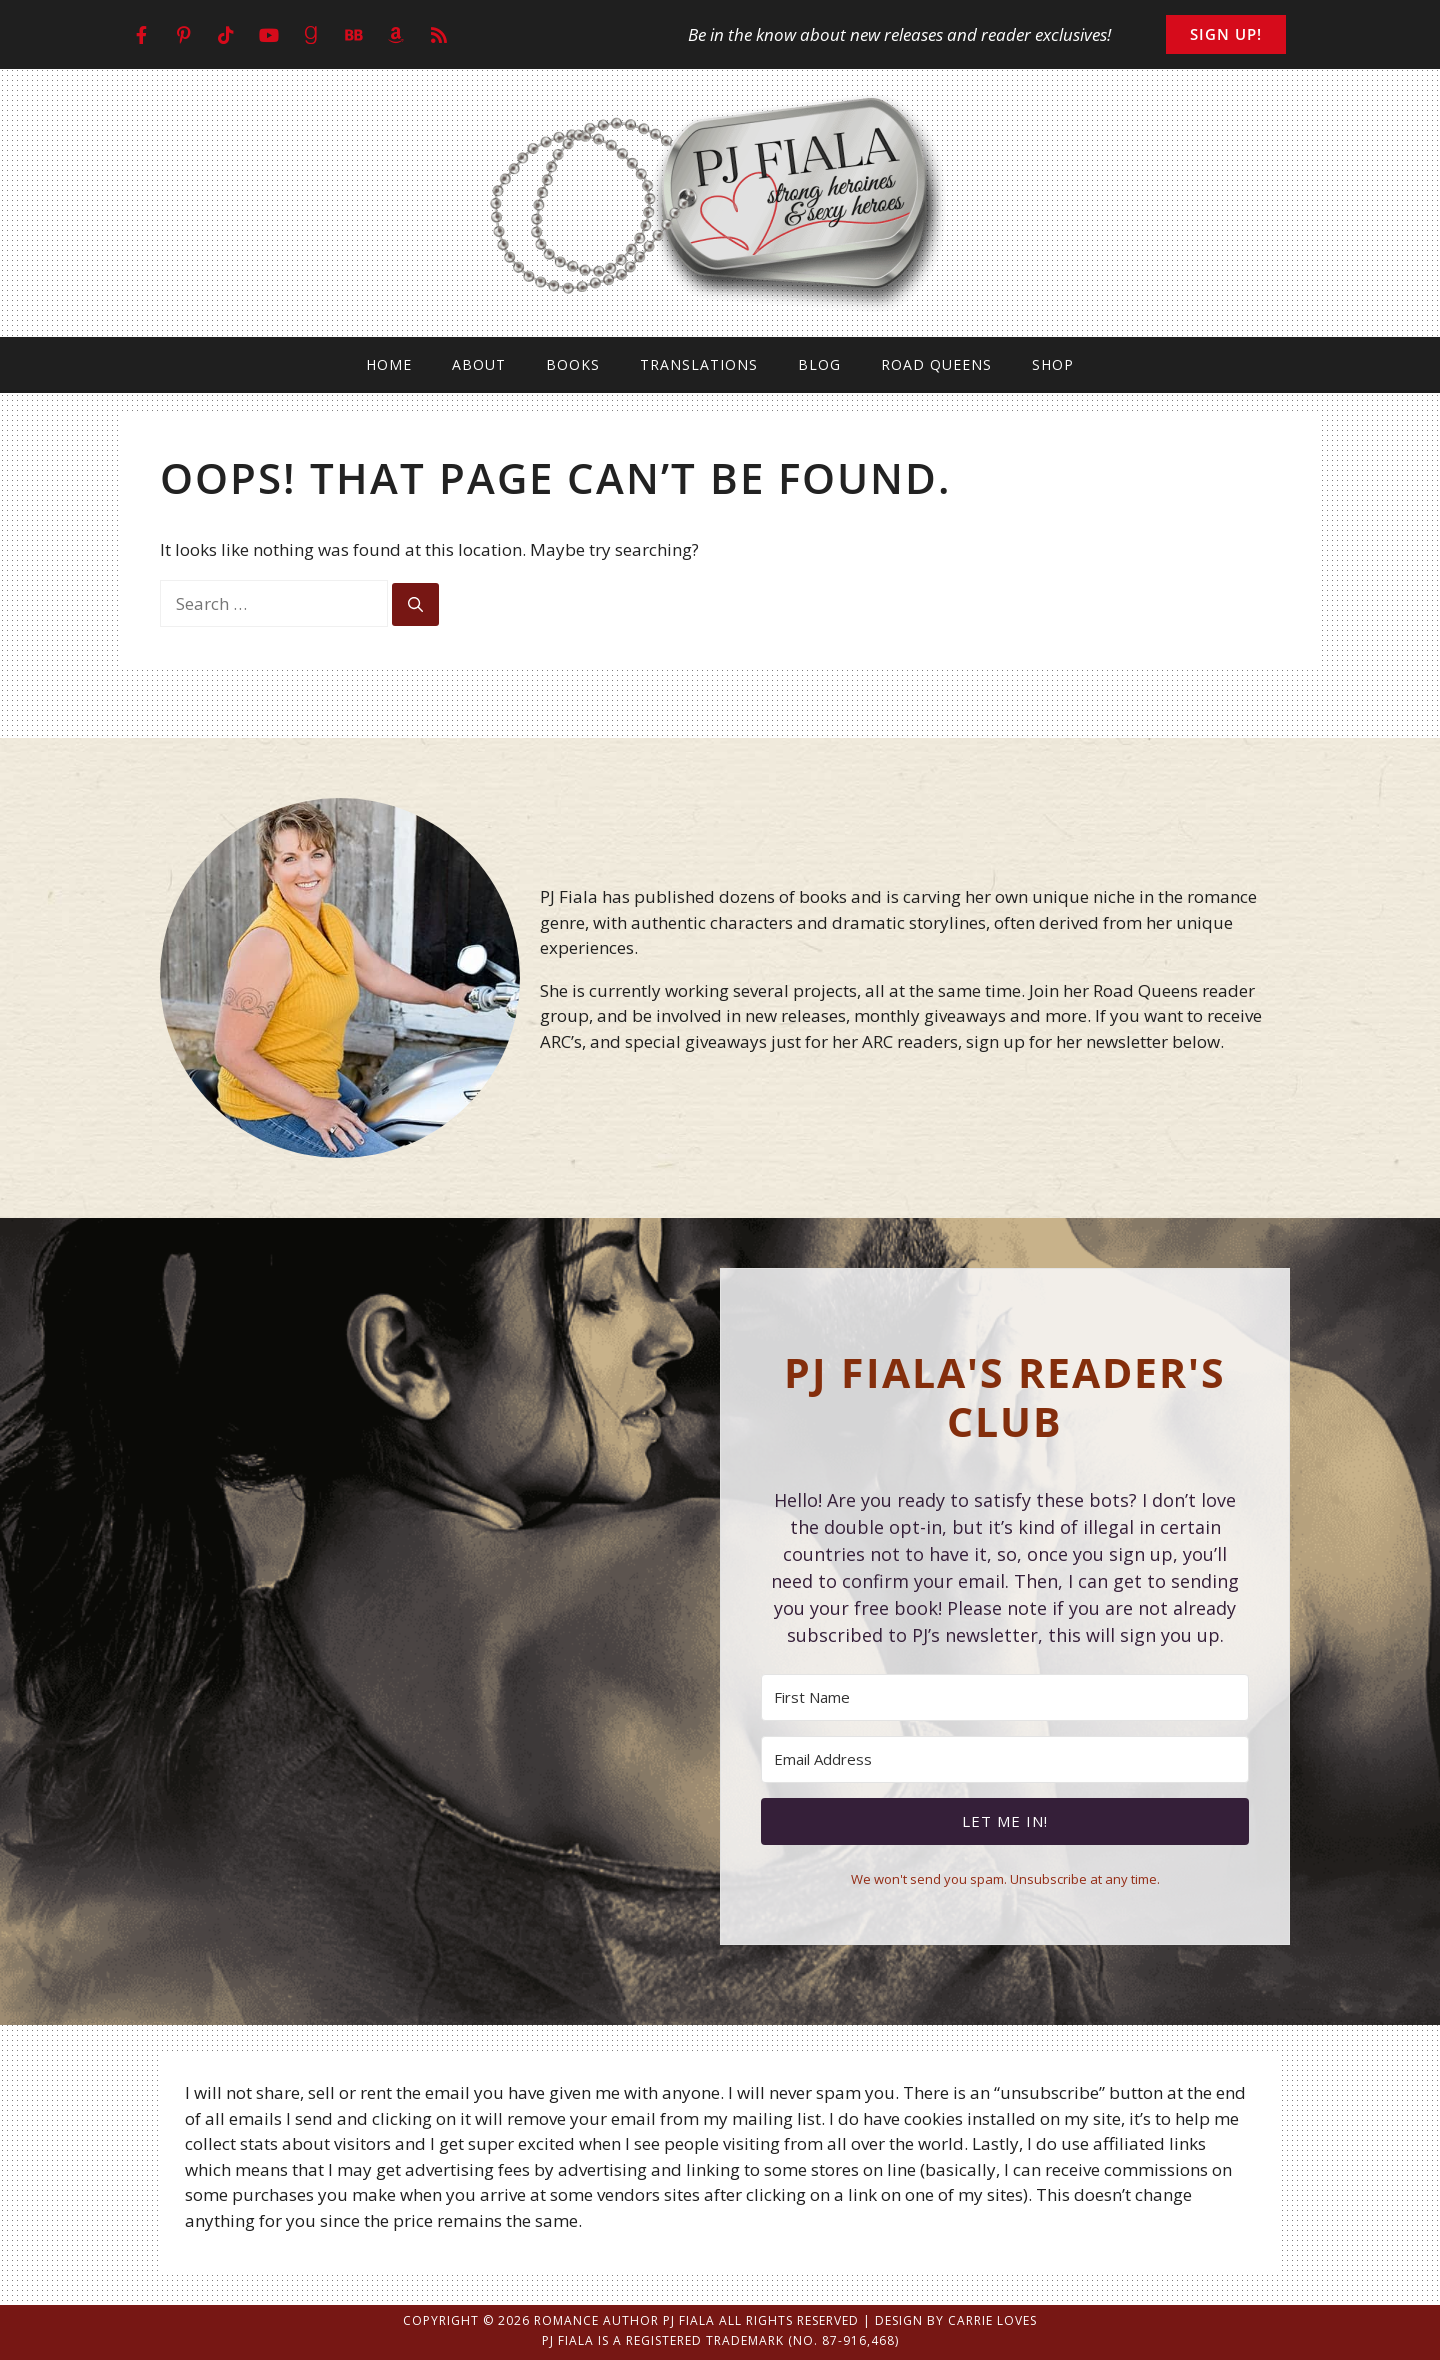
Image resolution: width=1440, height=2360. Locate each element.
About (479, 364)
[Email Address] (1005, 1759)
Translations (699, 364)
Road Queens (936, 364)
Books (573, 364)
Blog (819, 364)
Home (389, 364)
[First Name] (1005, 1697)
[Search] (415, 604)
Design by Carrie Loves (956, 2320)
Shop (1053, 364)
